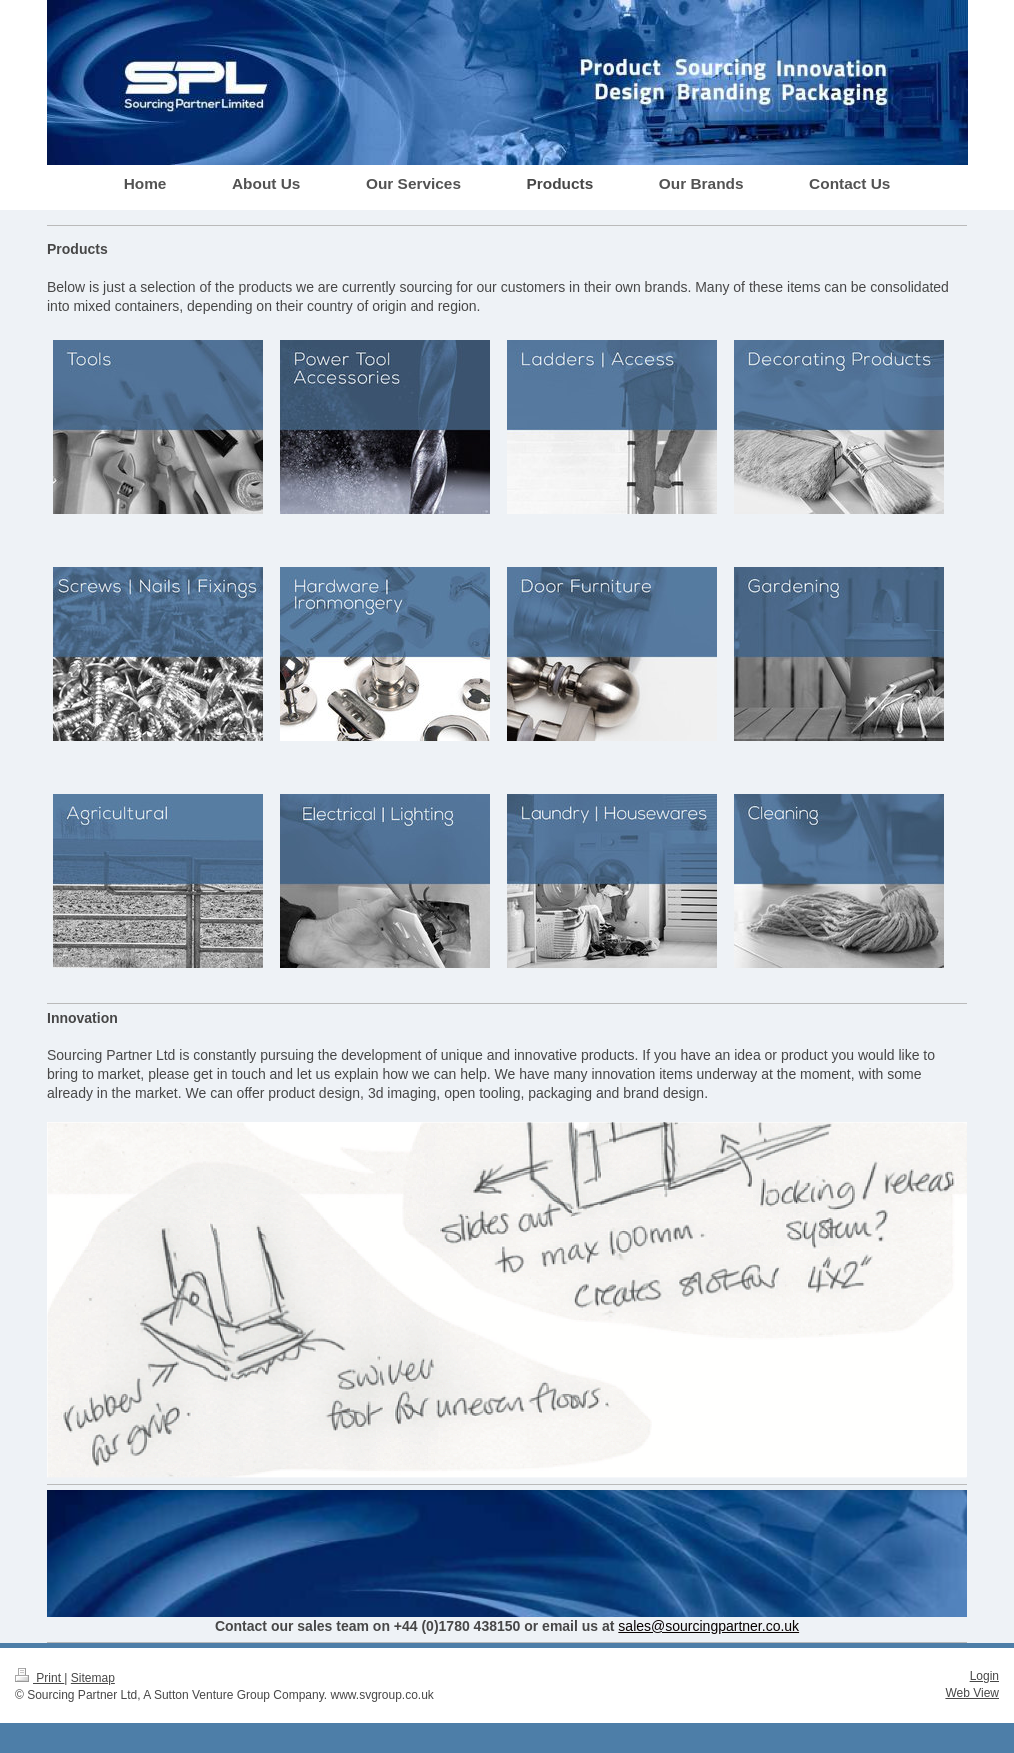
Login (984, 1676)
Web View (972, 1693)
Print (39, 1678)
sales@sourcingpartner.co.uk (708, 1626)
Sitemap (93, 1678)
